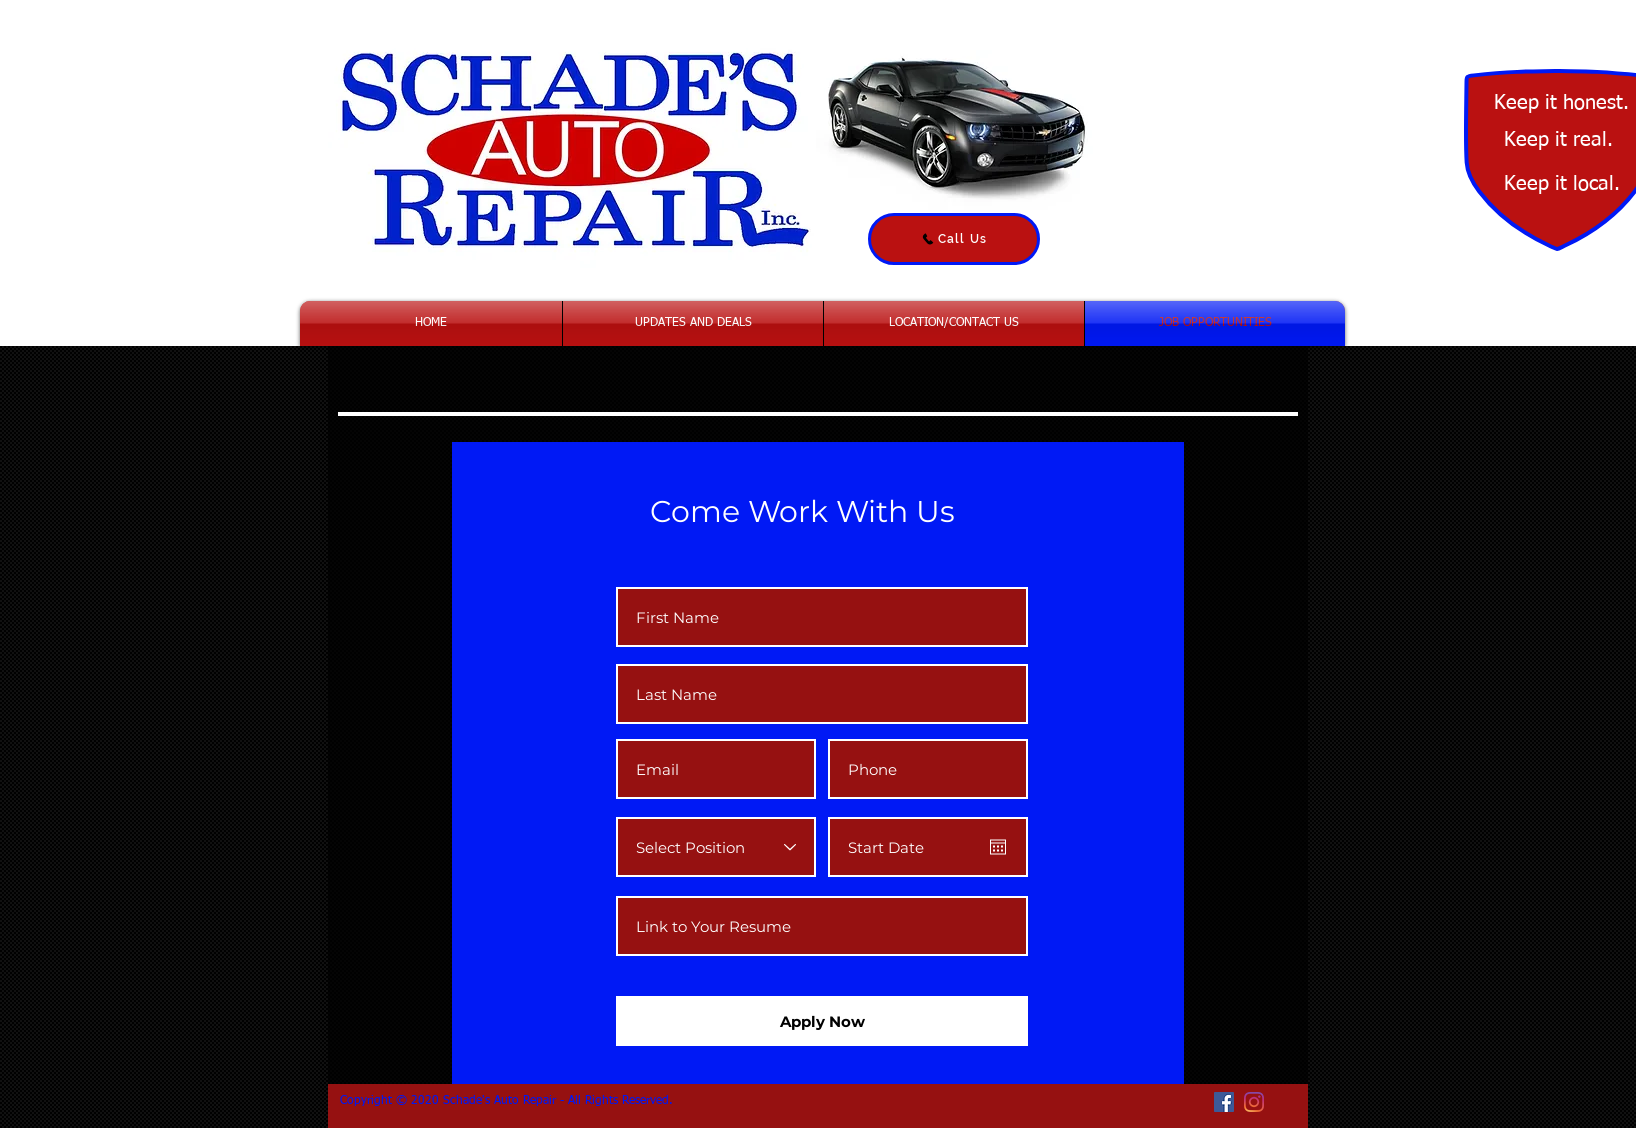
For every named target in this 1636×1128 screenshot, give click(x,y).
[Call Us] (954, 239)
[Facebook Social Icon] (1224, 1102)
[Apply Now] (822, 1021)
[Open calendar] (998, 847)
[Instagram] (1254, 1102)
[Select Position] (716, 847)
